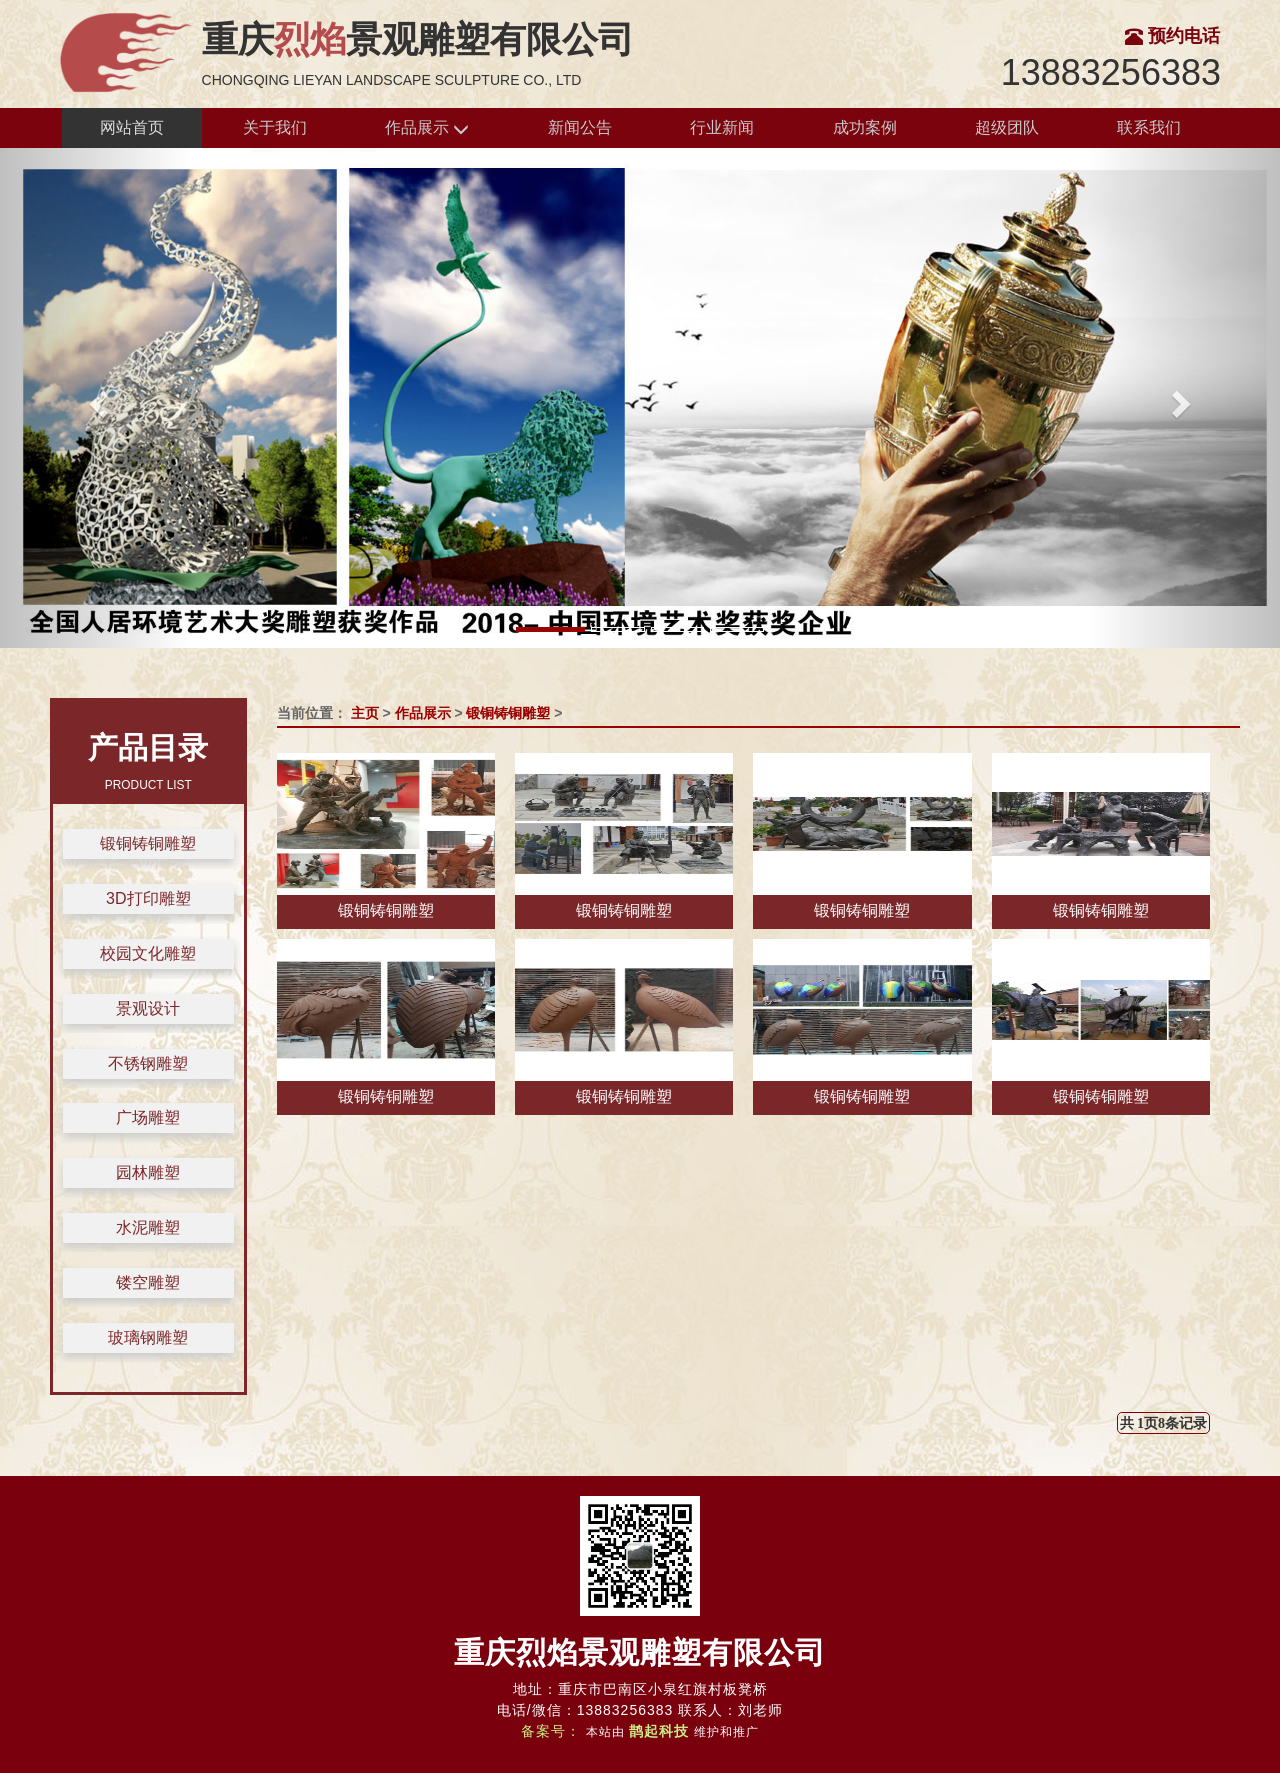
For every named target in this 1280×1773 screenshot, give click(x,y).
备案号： (551, 1731)
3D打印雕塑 (148, 898)
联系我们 (1149, 127)
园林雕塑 (148, 1172)
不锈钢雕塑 (148, 1063)
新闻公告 (580, 127)
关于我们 (275, 127)
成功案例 (865, 127)
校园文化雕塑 (148, 953)
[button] (96, 398)
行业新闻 (722, 127)
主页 (365, 713)
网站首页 (132, 127)
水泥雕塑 (148, 1227)
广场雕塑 (148, 1117)
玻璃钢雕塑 (148, 1337)
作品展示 (427, 128)
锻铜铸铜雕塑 (148, 843)
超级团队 (1007, 127)
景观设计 (148, 1008)
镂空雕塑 (148, 1282)
